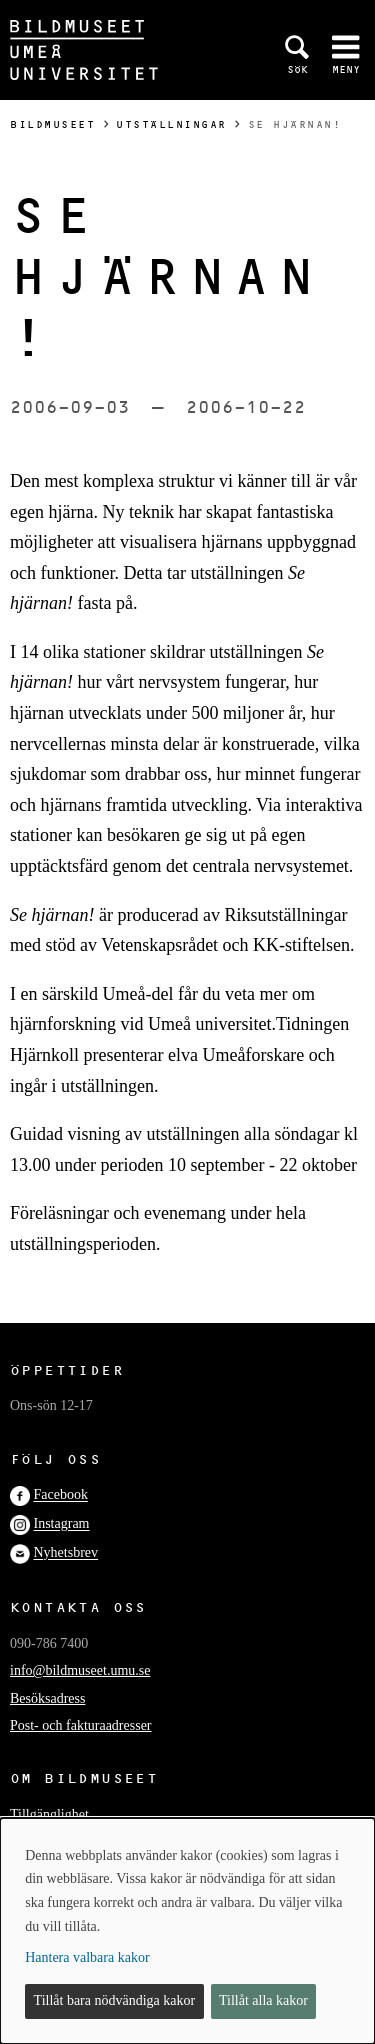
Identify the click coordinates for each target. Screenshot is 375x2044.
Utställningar (171, 124)
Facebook (61, 1495)
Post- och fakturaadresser (81, 1725)
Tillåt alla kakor (263, 2000)
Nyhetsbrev (66, 1553)
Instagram (62, 1524)
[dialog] (187, 1931)
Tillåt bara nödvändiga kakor (115, 2000)
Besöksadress (47, 1698)
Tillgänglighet (49, 1814)
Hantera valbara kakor (87, 1957)
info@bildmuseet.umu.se (80, 1670)
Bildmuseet (52, 124)
